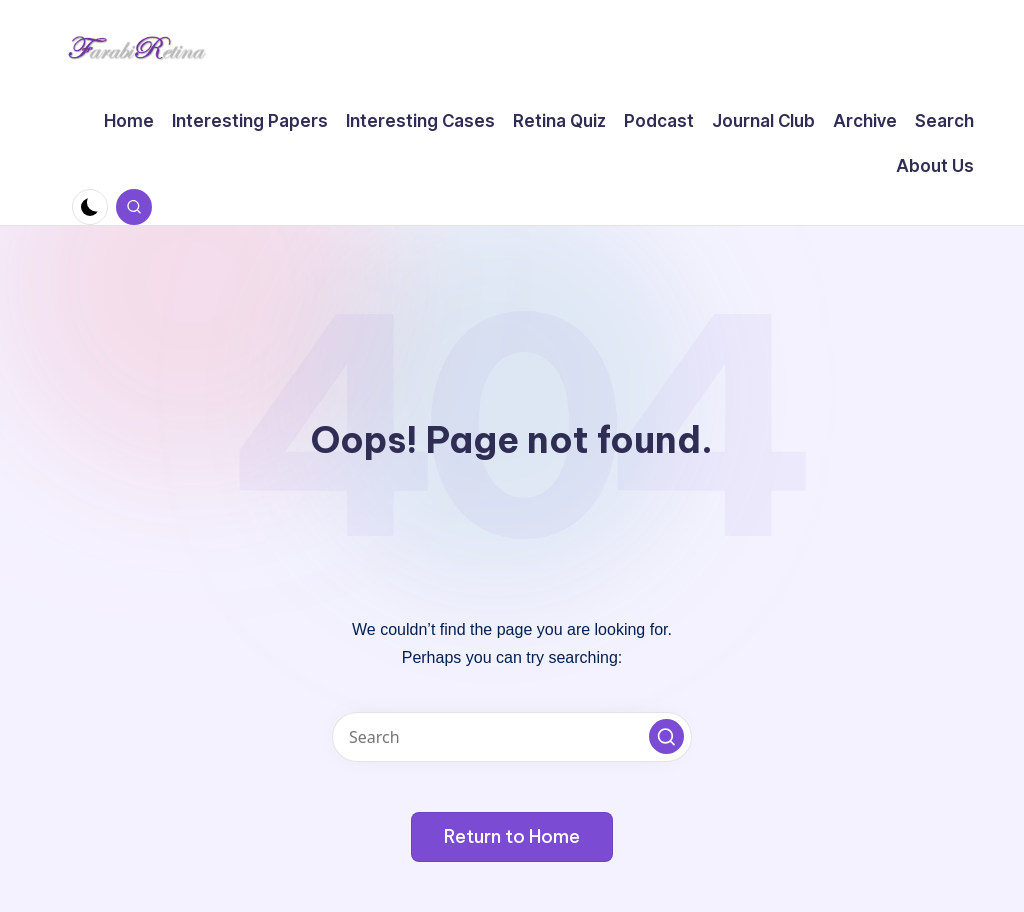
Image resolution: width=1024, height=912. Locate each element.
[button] (666, 736)
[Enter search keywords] (512, 737)
